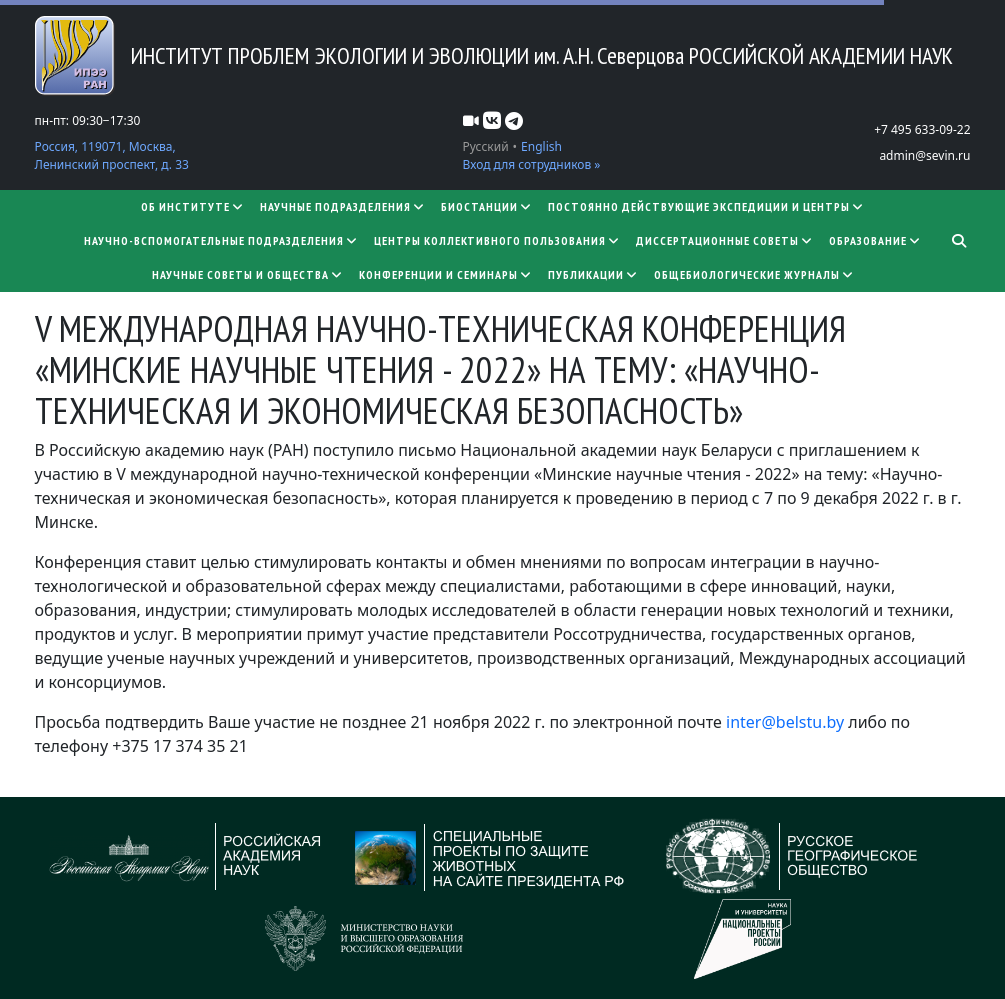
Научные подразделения (342, 206)
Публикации (593, 274)
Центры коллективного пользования (497, 240)
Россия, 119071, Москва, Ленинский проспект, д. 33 (112, 155)
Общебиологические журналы (754, 274)
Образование (875, 240)
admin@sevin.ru (924, 155)
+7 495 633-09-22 (922, 129)
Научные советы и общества (247, 274)
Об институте (192, 206)
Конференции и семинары (445, 274)
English (541, 146)
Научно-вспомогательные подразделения (221, 240)
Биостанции (486, 206)
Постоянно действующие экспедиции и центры (706, 206)
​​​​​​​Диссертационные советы (724, 240)
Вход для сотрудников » (532, 164)
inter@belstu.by (785, 722)
